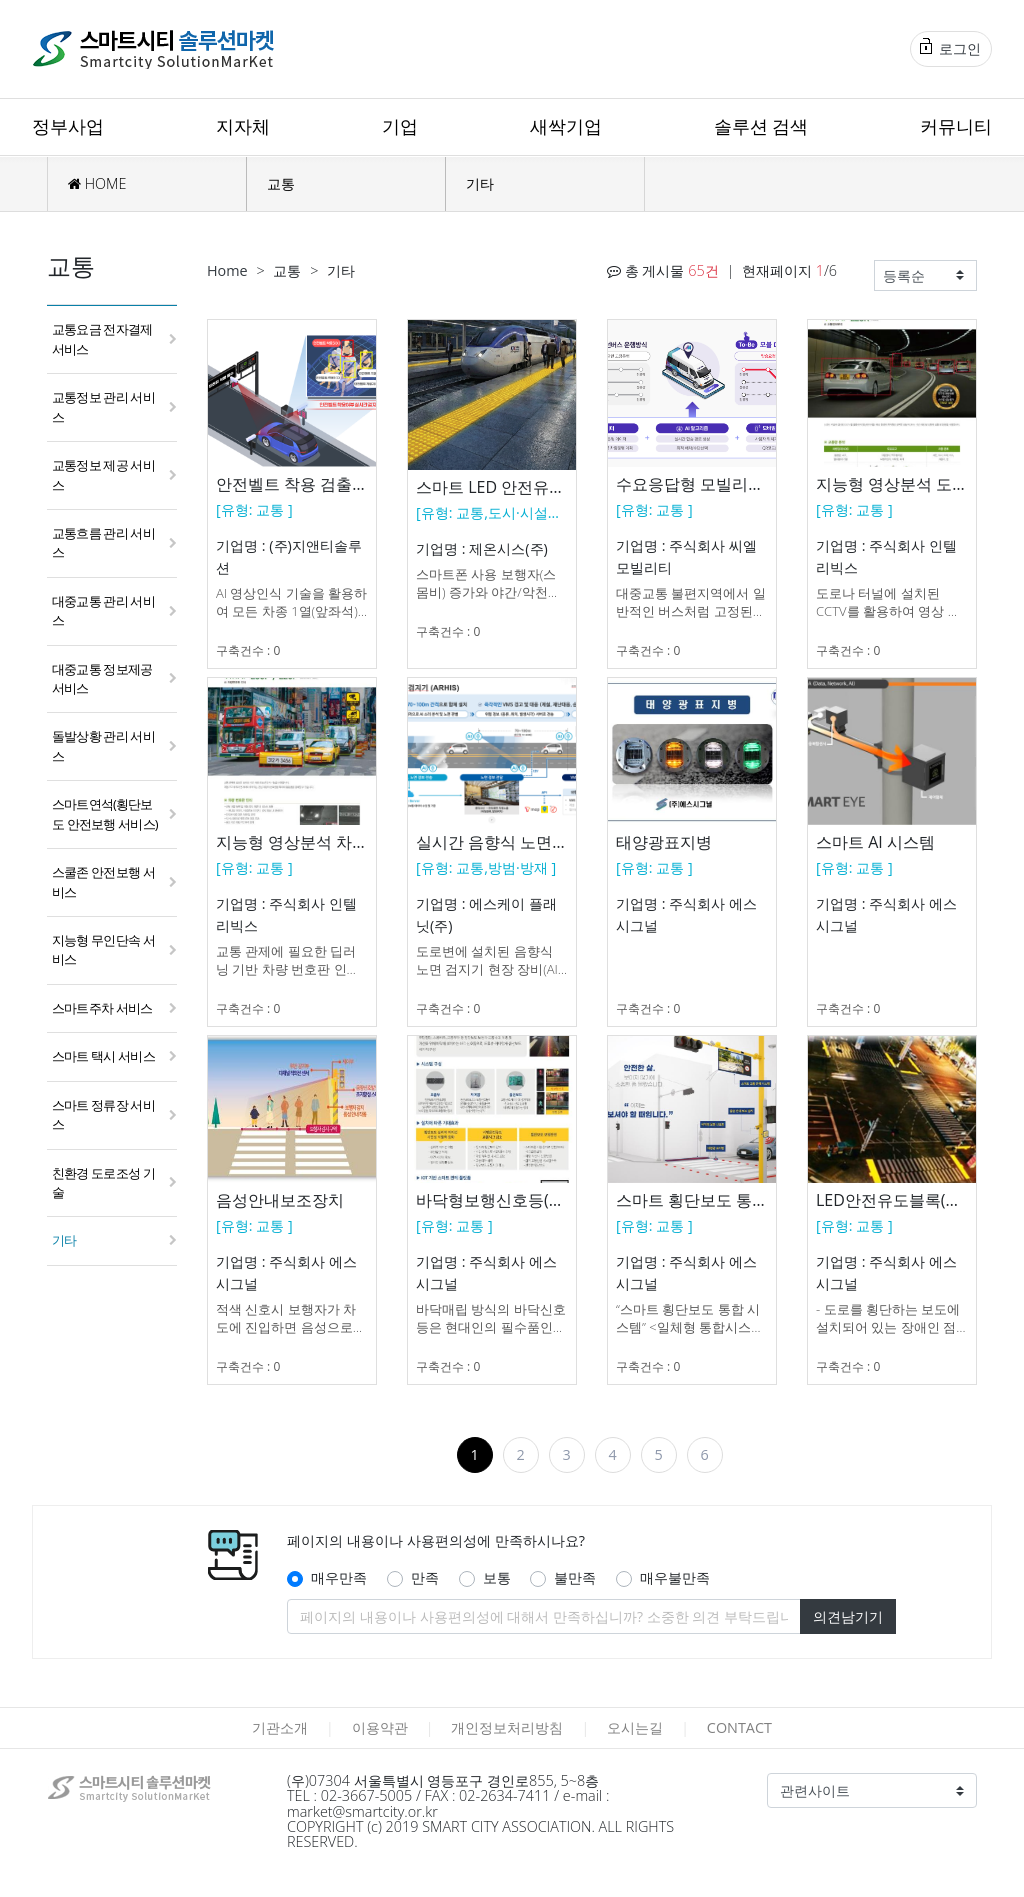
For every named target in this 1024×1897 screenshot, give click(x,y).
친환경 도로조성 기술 (103, 1182)
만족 (425, 1577)
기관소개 (280, 1727)
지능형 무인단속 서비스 (103, 949)
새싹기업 (566, 126)
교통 (281, 183)
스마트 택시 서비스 (103, 1056)
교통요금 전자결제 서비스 (102, 338)
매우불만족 (675, 1577)
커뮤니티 (956, 126)
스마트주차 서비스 (102, 1008)
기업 (400, 126)
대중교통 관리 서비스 (103, 610)
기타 (480, 183)
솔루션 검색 (761, 126)
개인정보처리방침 (507, 1727)
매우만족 (339, 1577)
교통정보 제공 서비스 (103, 474)
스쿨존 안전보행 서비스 (103, 881)
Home (227, 270)
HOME (97, 183)
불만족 (575, 1577)
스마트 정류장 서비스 (103, 1114)
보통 (497, 1577)
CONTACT (739, 1727)
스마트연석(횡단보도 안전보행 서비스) (105, 813)
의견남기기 (848, 1616)
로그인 (950, 48)
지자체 (243, 126)
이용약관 (380, 1727)
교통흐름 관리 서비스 (103, 542)
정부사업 (68, 126)
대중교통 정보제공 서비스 (102, 678)
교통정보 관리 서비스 (103, 406)
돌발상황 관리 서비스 (103, 745)
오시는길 (635, 1727)
